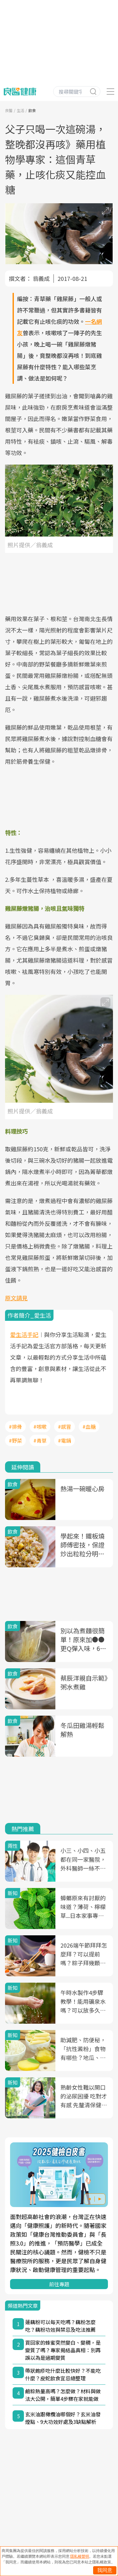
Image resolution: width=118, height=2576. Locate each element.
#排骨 (15, 1426)
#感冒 (64, 1426)
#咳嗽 (40, 1426)
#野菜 (15, 1440)
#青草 (40, 1440)
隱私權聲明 (79, 2556)
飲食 (32, 110)
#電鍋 (64, 1440)
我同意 (104, 2570)
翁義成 (41, 278)
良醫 (9, 110)
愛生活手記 (24, 1334)
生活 (20, 110)
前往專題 (59, 2284)
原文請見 (16, 1298)
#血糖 (89, 1426)
